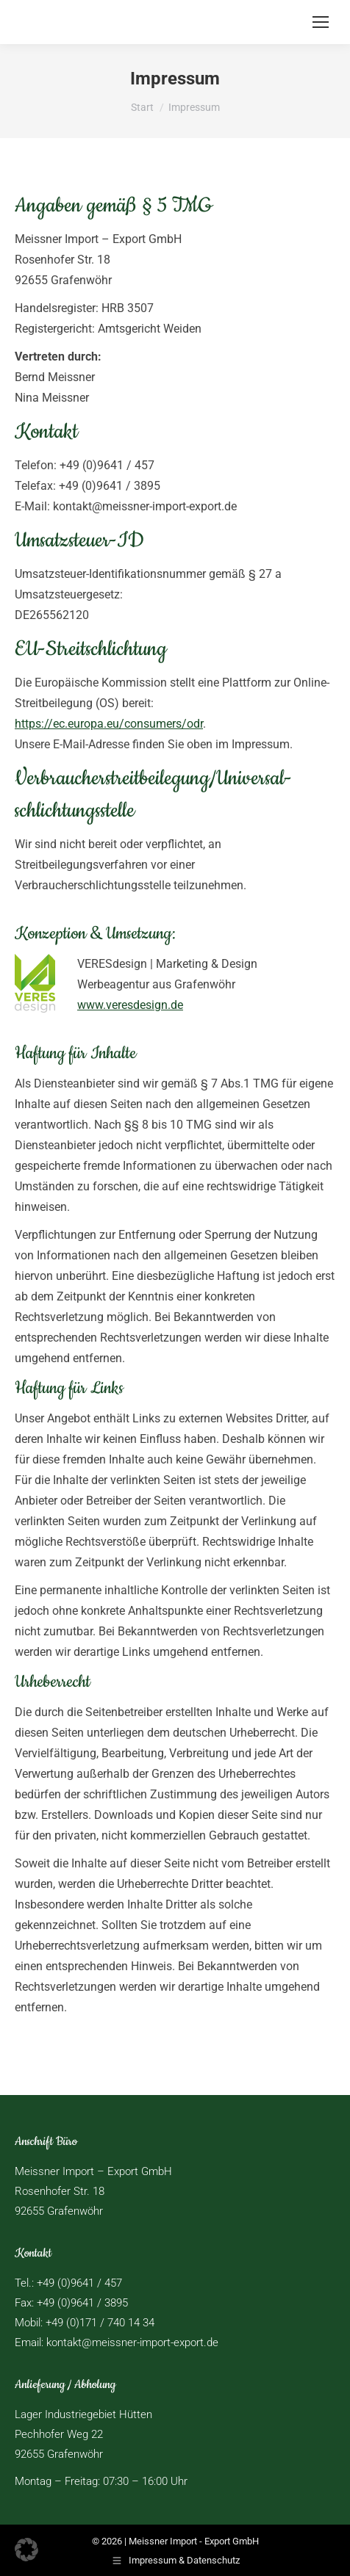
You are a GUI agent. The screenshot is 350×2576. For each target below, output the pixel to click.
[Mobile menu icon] (320, 22)
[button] (26, 2549)
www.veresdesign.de (130, 1005)
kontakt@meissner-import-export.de (132, 2342)
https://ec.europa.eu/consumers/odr (109, 724)
